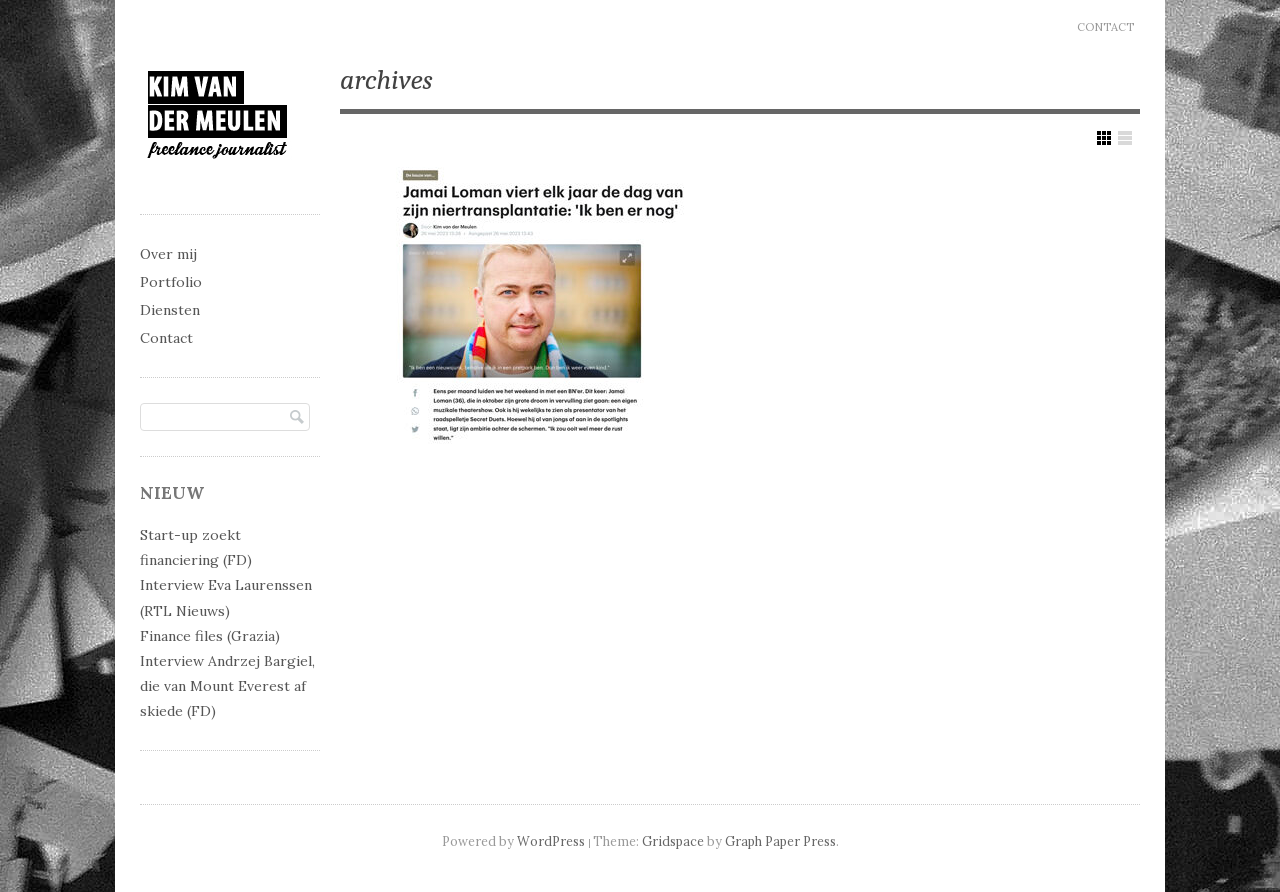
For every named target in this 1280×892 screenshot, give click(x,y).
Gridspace (673, 841)
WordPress (551, 841)
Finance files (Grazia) (210, 636)
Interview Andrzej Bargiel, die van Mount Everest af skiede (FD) (227, 686)
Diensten (170, 310)
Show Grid (1104, 138)
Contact (1105, 27)
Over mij (168, 254)
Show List (1125, 138)
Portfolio (171, 282)
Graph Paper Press (780, 841)
